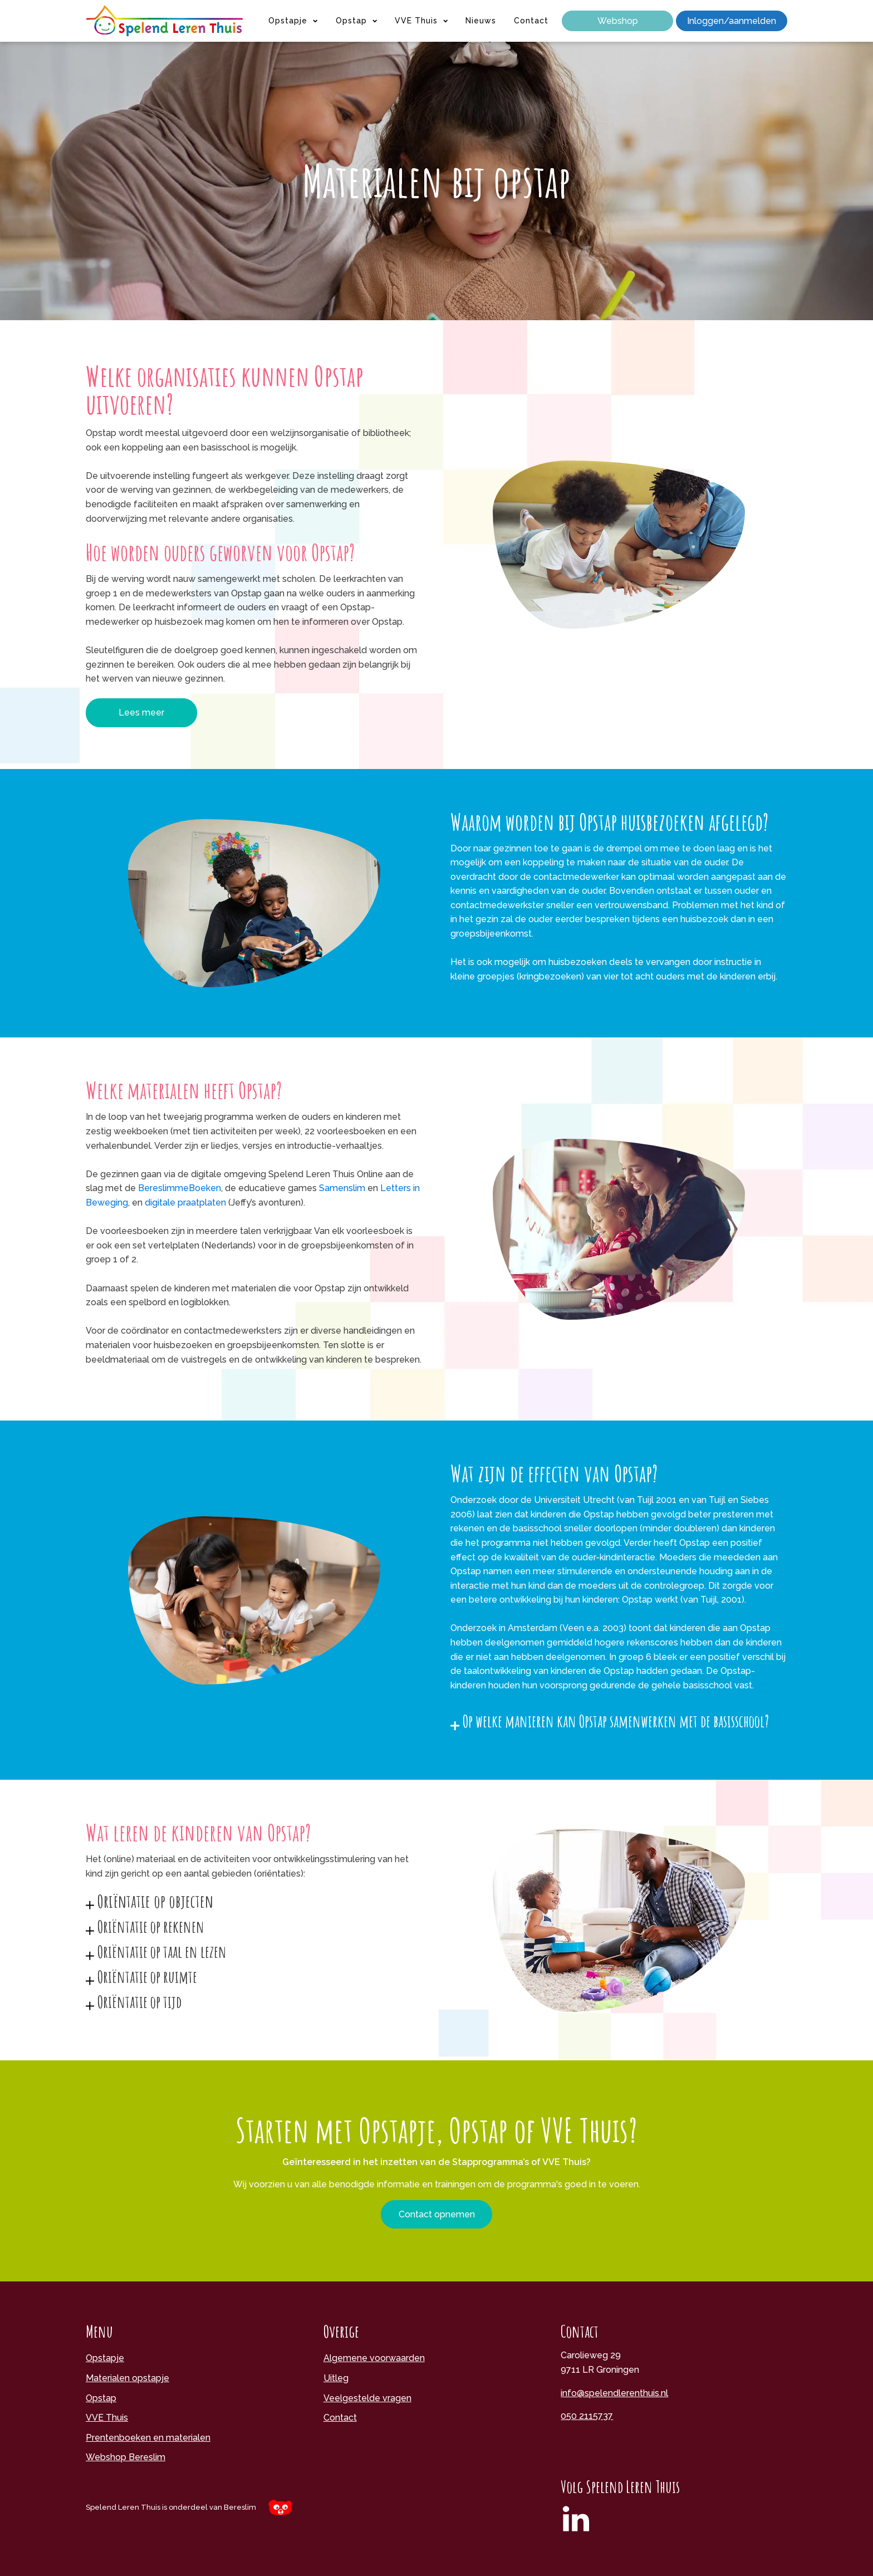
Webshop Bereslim (125, 2457)
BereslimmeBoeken (179, 1188)
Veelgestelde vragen (367, 2398)
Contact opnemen (437, 2214)
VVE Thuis (421, 20)
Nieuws (480, 20)
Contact (531, 20)
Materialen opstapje (127, 2378)
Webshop (617, 21)
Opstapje (292, 20)
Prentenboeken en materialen (148, 2437)
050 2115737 (587, 2416)
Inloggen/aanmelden (731, 21)
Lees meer (141, 712)
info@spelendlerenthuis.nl (614, 2393)
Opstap (356, 20)
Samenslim (343, 1188)
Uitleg (336, 2378)
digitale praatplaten (185, 1202)
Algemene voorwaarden (374, 2358)
